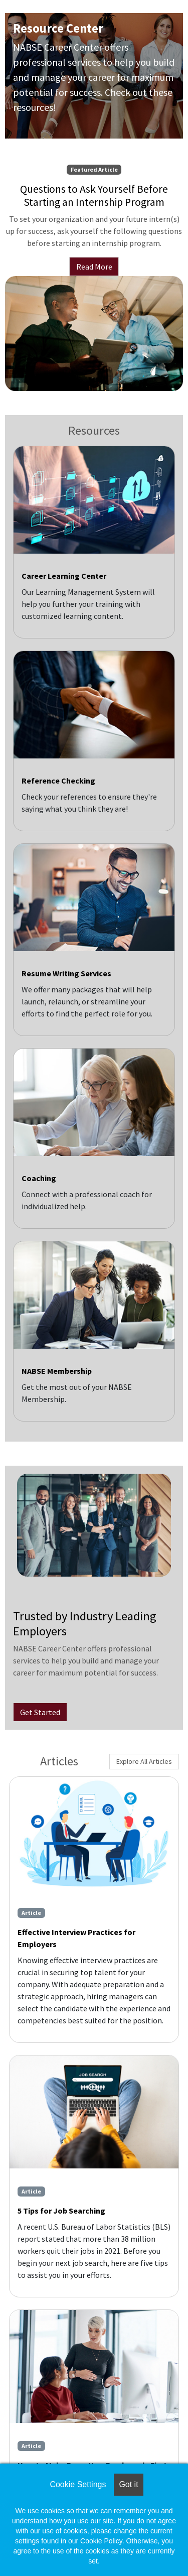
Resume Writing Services (66, 973)
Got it (128, 2484)
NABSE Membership (57, 1371)
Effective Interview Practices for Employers (76, 1938)
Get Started (40, 1712)
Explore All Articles (144, 1761)
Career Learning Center (64, 576)
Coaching (39, 1178)
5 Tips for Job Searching (61, 2211)
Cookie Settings (78, 2484)
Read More (94, 267)
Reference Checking (58, 781)
